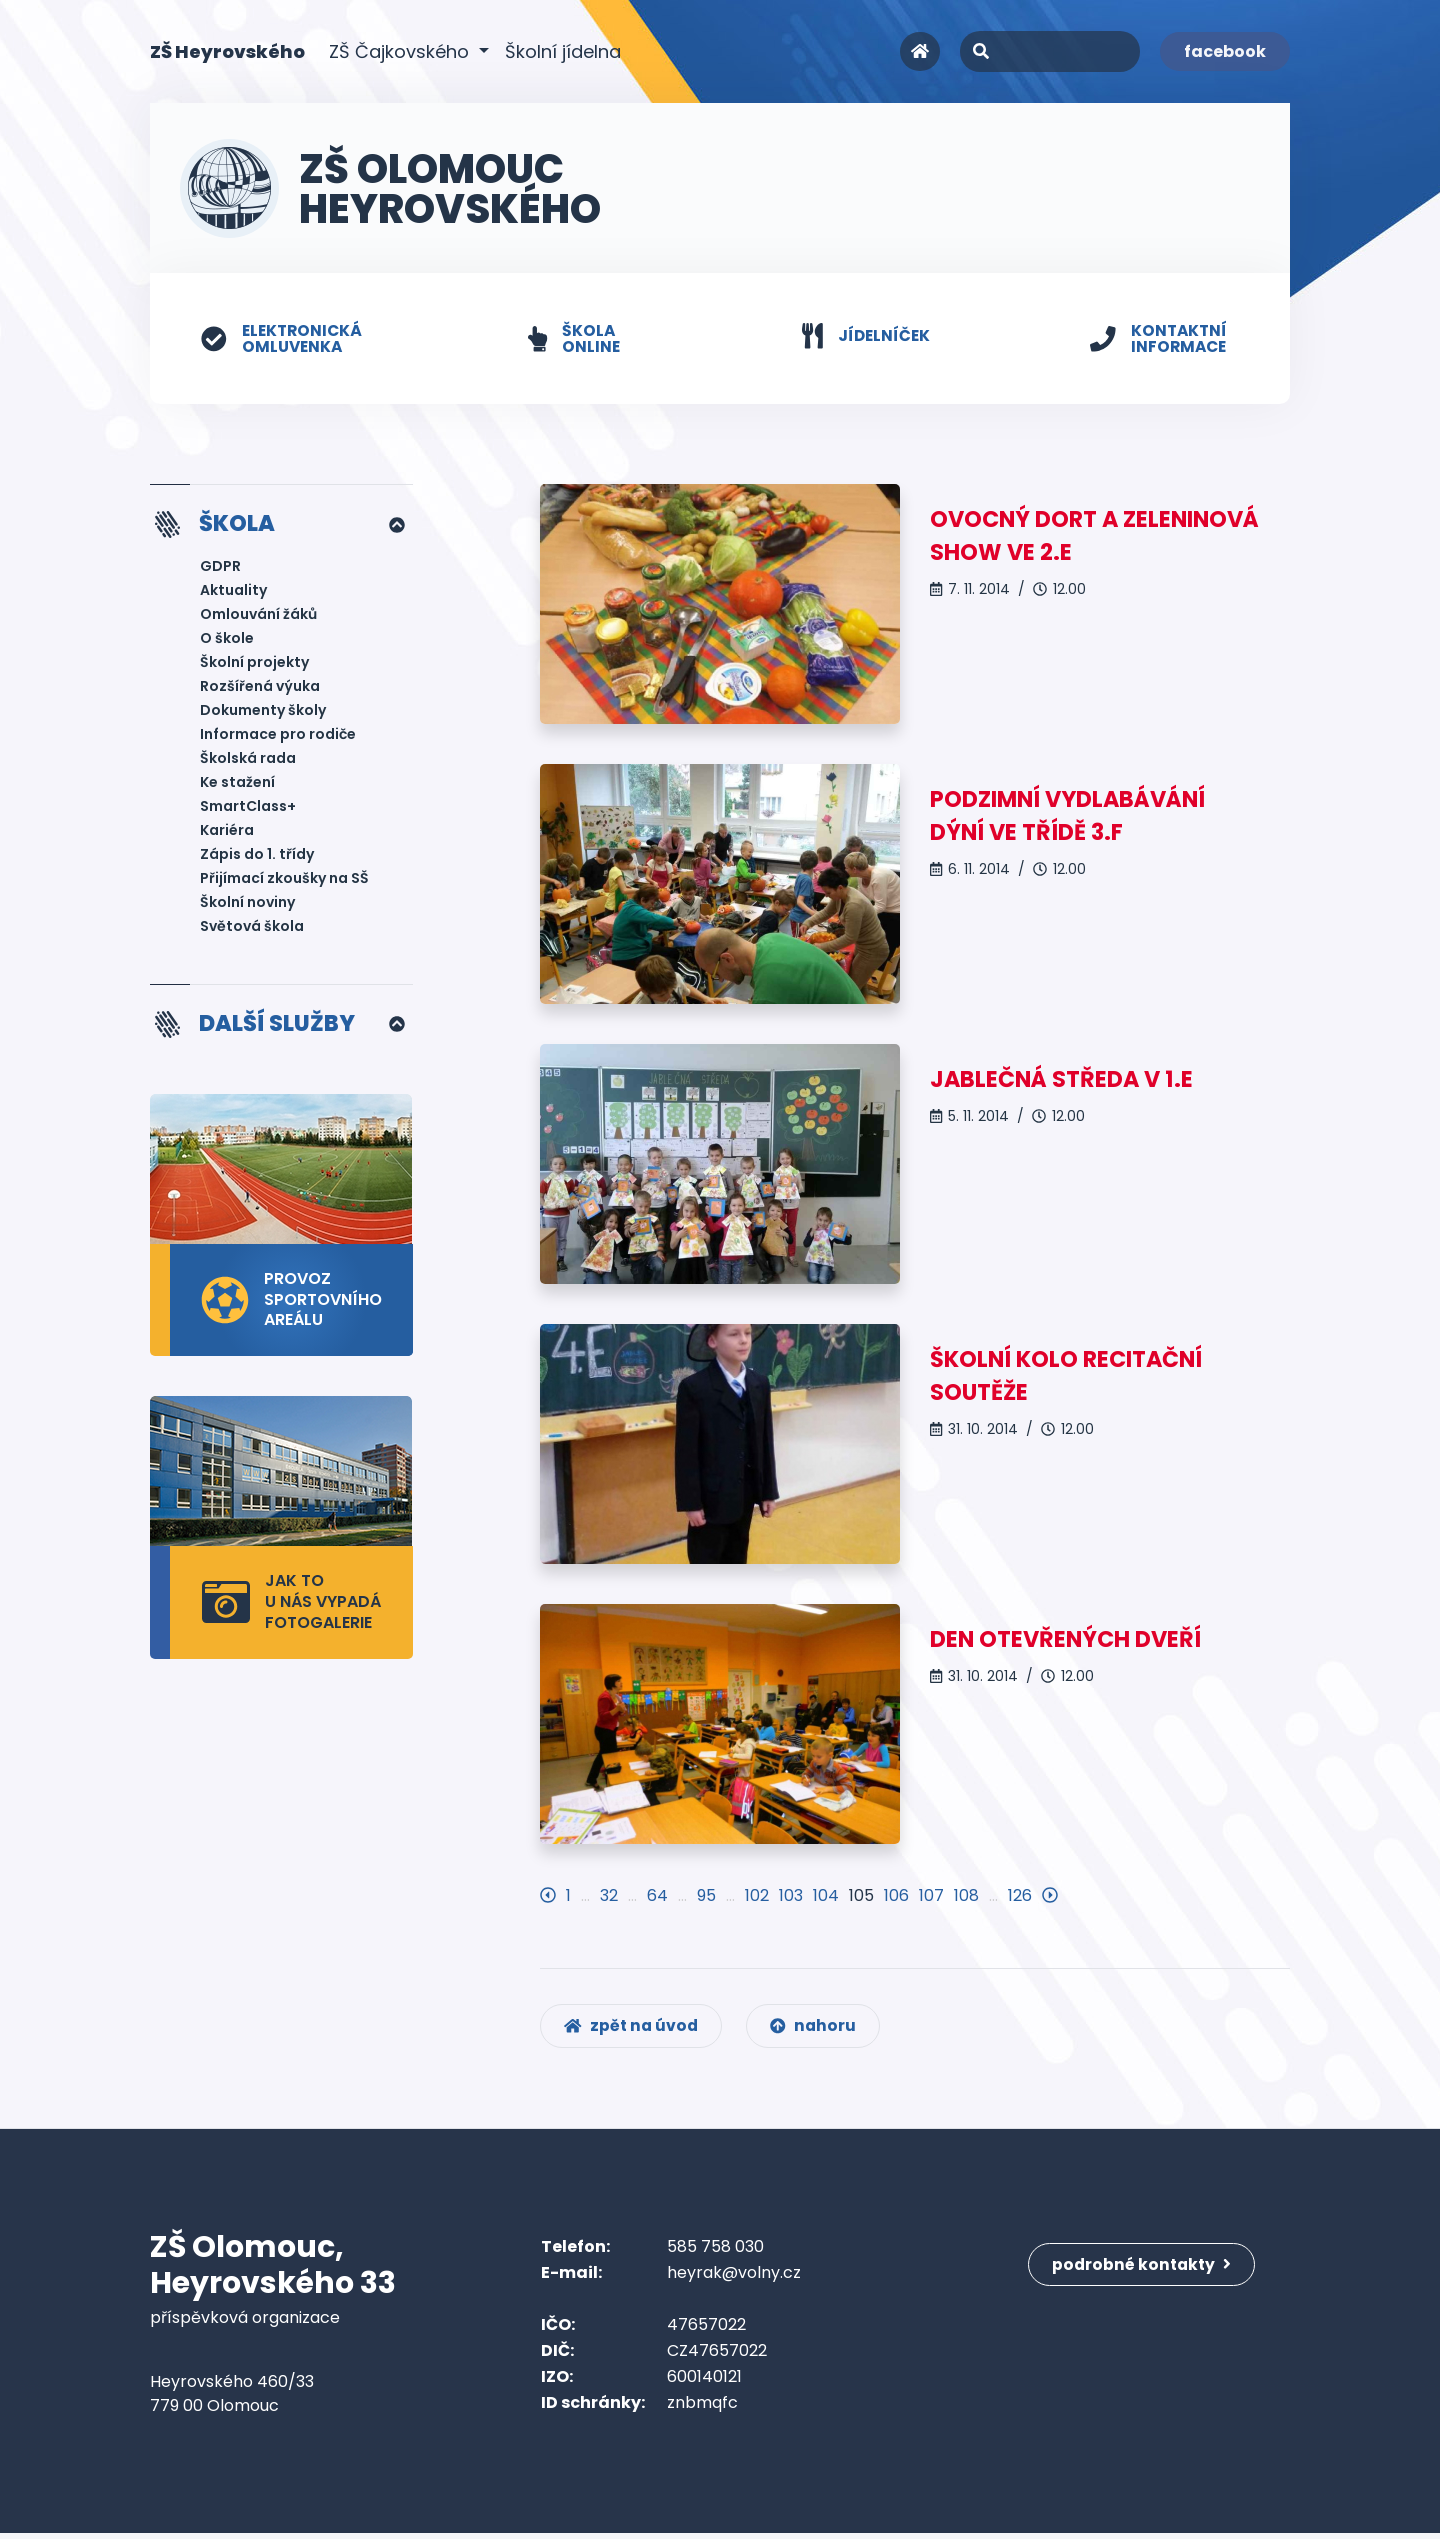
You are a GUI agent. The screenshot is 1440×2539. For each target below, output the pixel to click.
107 (931, 1896)
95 (706, 1896)
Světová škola (252, 928)
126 (1020, 1896)
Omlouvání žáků (258, 616)
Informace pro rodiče (278, 736)
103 (791, 1896)
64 (657, 1896)
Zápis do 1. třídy (257, 856)
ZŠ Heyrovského (227, 50)
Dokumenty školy (263, 712)
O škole (227, 640)
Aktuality (233, 592)
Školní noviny (247, 904)
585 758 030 (715, 2252)
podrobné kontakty (1144, 2265)
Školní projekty (254, 664)
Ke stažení (237, 784)
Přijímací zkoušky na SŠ (284, 880)
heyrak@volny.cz (734, 2278)
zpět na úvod (633, 2031)
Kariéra (227, 832)
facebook (1225, 51)
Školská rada (248, 760)
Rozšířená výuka (260, 688)
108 (966, 1896)
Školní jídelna (563, 51)
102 (757, 1896)
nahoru (819, 2031)
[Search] (1050, 51)
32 (609, 1896)
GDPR (220, 568)
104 (826, 1896)
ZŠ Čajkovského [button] (401, 51)
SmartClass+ (248, 808)
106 (896, 1896)
